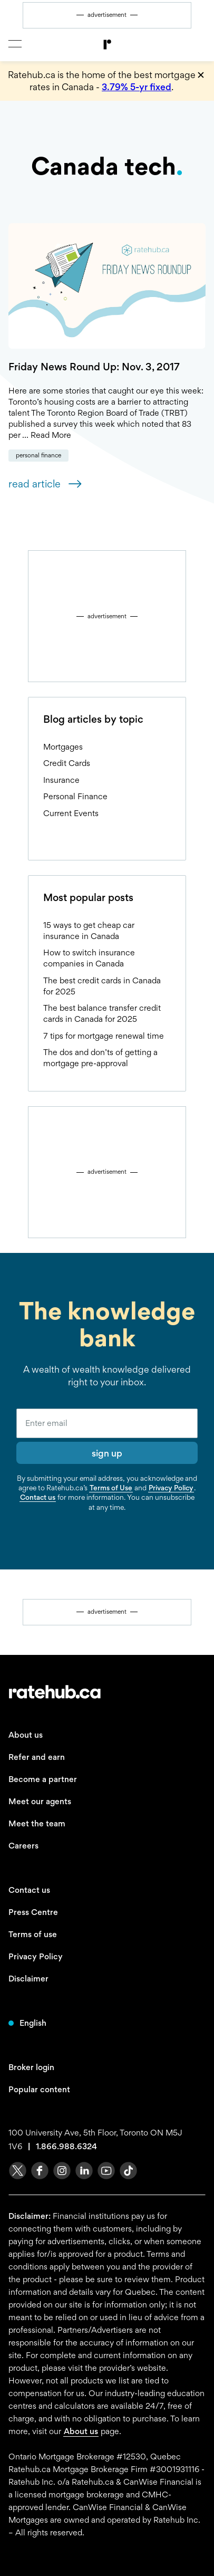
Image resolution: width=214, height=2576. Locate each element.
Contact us (37, 1497)
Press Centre (33, 1912)
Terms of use (32, 1934)
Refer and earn (36, 1757)
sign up (107, 1453)
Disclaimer (28, 1979)
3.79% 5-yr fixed (136, 86)
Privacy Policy (171, 1487)
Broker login (31, 2067)
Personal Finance (38, 455)
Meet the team (36, 1823)
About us (25, 1735)
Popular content (39, 2089)
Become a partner (42, 1779)
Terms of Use (111, 1487)
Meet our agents (39, 1801)
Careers (23, 1846)
